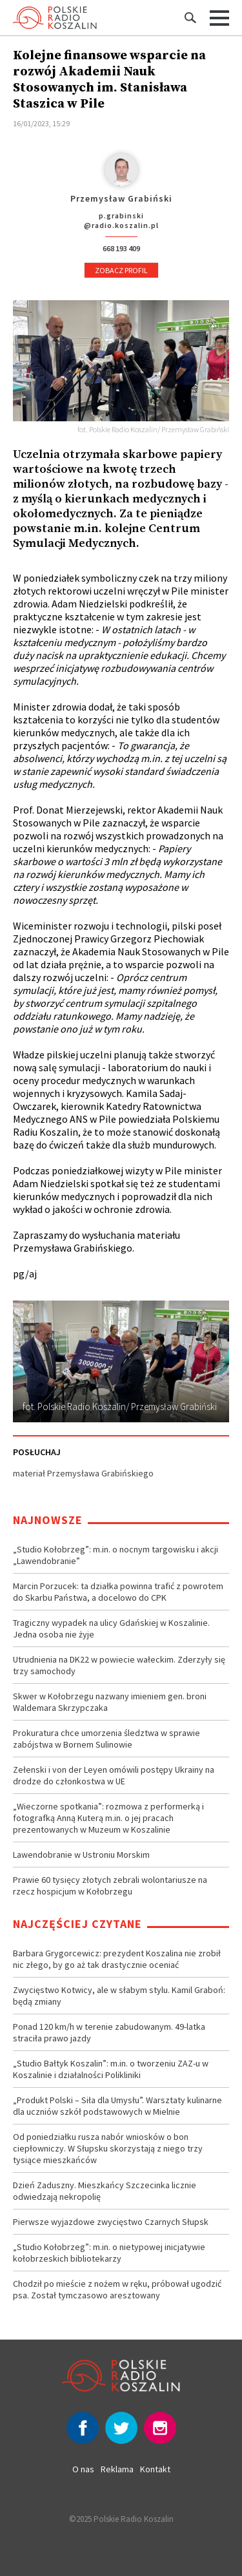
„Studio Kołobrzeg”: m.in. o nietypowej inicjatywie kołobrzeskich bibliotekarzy (109, 2252)
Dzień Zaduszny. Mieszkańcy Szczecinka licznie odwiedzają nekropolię (104, 2190)
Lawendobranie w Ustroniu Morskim (81, 1854)
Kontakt (155, 2469)
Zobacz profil (121, 270)
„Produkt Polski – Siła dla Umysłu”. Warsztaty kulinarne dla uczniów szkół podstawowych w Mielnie (117, 2105)
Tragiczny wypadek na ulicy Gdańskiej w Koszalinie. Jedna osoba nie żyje (111, 1628)
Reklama (117, 2469)
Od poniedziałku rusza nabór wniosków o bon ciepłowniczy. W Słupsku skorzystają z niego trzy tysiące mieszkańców (108, 2148)
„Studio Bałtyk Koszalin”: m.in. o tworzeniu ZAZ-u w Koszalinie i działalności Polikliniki (110, 2069)
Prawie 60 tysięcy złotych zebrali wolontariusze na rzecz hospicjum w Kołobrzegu (110, 1885)
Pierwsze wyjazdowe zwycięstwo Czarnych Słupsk (110, 2222)
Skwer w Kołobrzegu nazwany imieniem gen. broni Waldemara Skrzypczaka (110, 1701)
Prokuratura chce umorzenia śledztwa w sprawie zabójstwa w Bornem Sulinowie (106, 1738)
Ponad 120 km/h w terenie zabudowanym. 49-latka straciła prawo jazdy (109, 2032)
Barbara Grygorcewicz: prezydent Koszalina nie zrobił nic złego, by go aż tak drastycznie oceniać (117, 1958)
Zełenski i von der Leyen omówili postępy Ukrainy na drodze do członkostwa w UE (113, 1775)
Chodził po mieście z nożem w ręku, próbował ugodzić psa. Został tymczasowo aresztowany (117, 2289)
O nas (83, 2469)
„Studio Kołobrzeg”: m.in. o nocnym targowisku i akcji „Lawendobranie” (115, 1555)
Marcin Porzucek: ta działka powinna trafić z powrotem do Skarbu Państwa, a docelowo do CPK (118, 1591)
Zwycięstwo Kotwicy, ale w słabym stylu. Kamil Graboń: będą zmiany (119, 1995)
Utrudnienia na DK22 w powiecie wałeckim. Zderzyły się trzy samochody (119, 1665)
